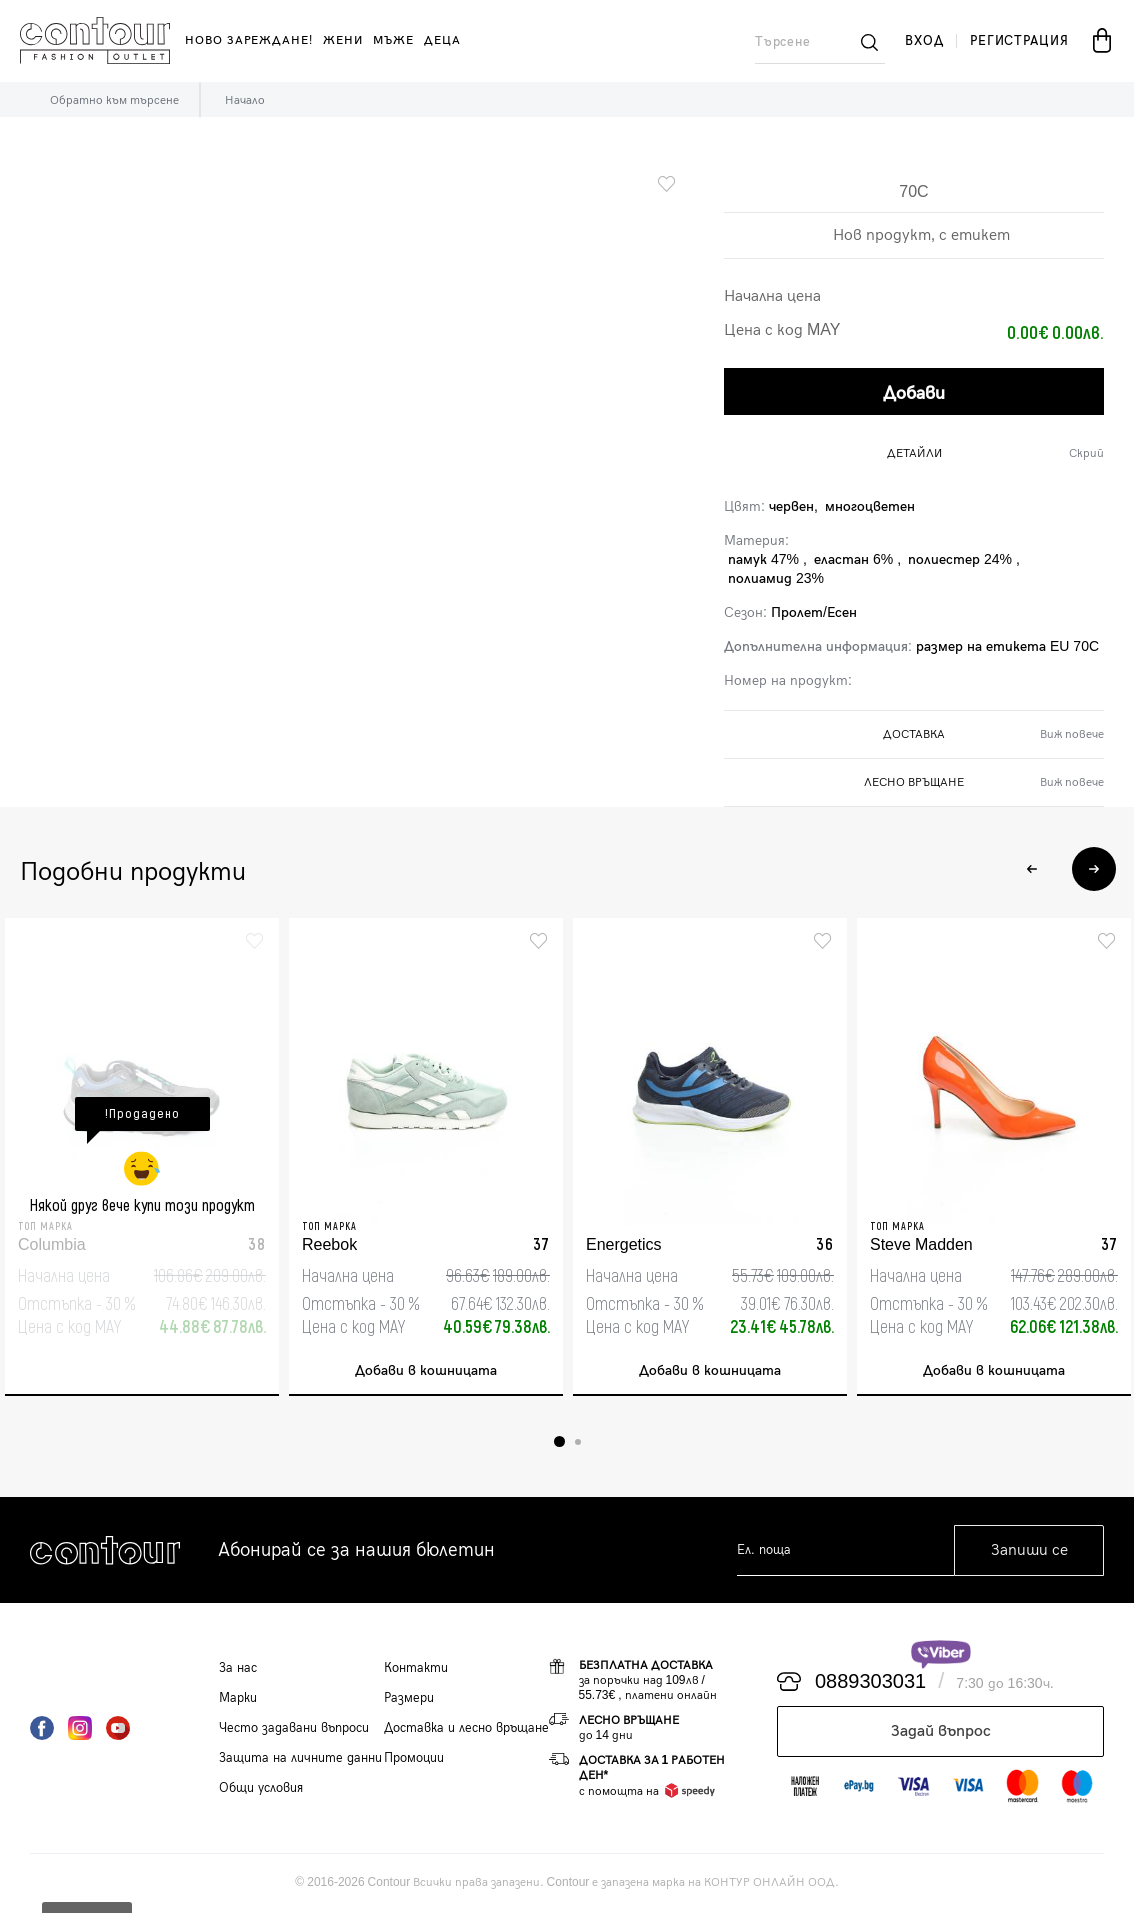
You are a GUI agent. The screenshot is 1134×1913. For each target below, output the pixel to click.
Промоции (414, 1759)
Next (1092, 866)
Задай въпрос (941, 1732)
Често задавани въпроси (294, 1729)
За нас (238, 1669)
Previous (1032, 866)
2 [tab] (578, 1443)
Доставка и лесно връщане (466, 1729)
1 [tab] (559, 1442)
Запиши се (1029, 1551)
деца (442, 40)
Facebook (42, 1729)
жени (343, 40)
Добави (914, 392)
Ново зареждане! (249, 40)
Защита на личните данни (300, 1759)
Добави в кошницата (426, 1371)
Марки (238, 1699)
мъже (393, 40)
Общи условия (261, 1789)
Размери (409, 1699)
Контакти (416, 1669)
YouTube (118, 1729)
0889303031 (870, 1683)
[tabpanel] (142, 1157)
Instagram (80, 1729)
